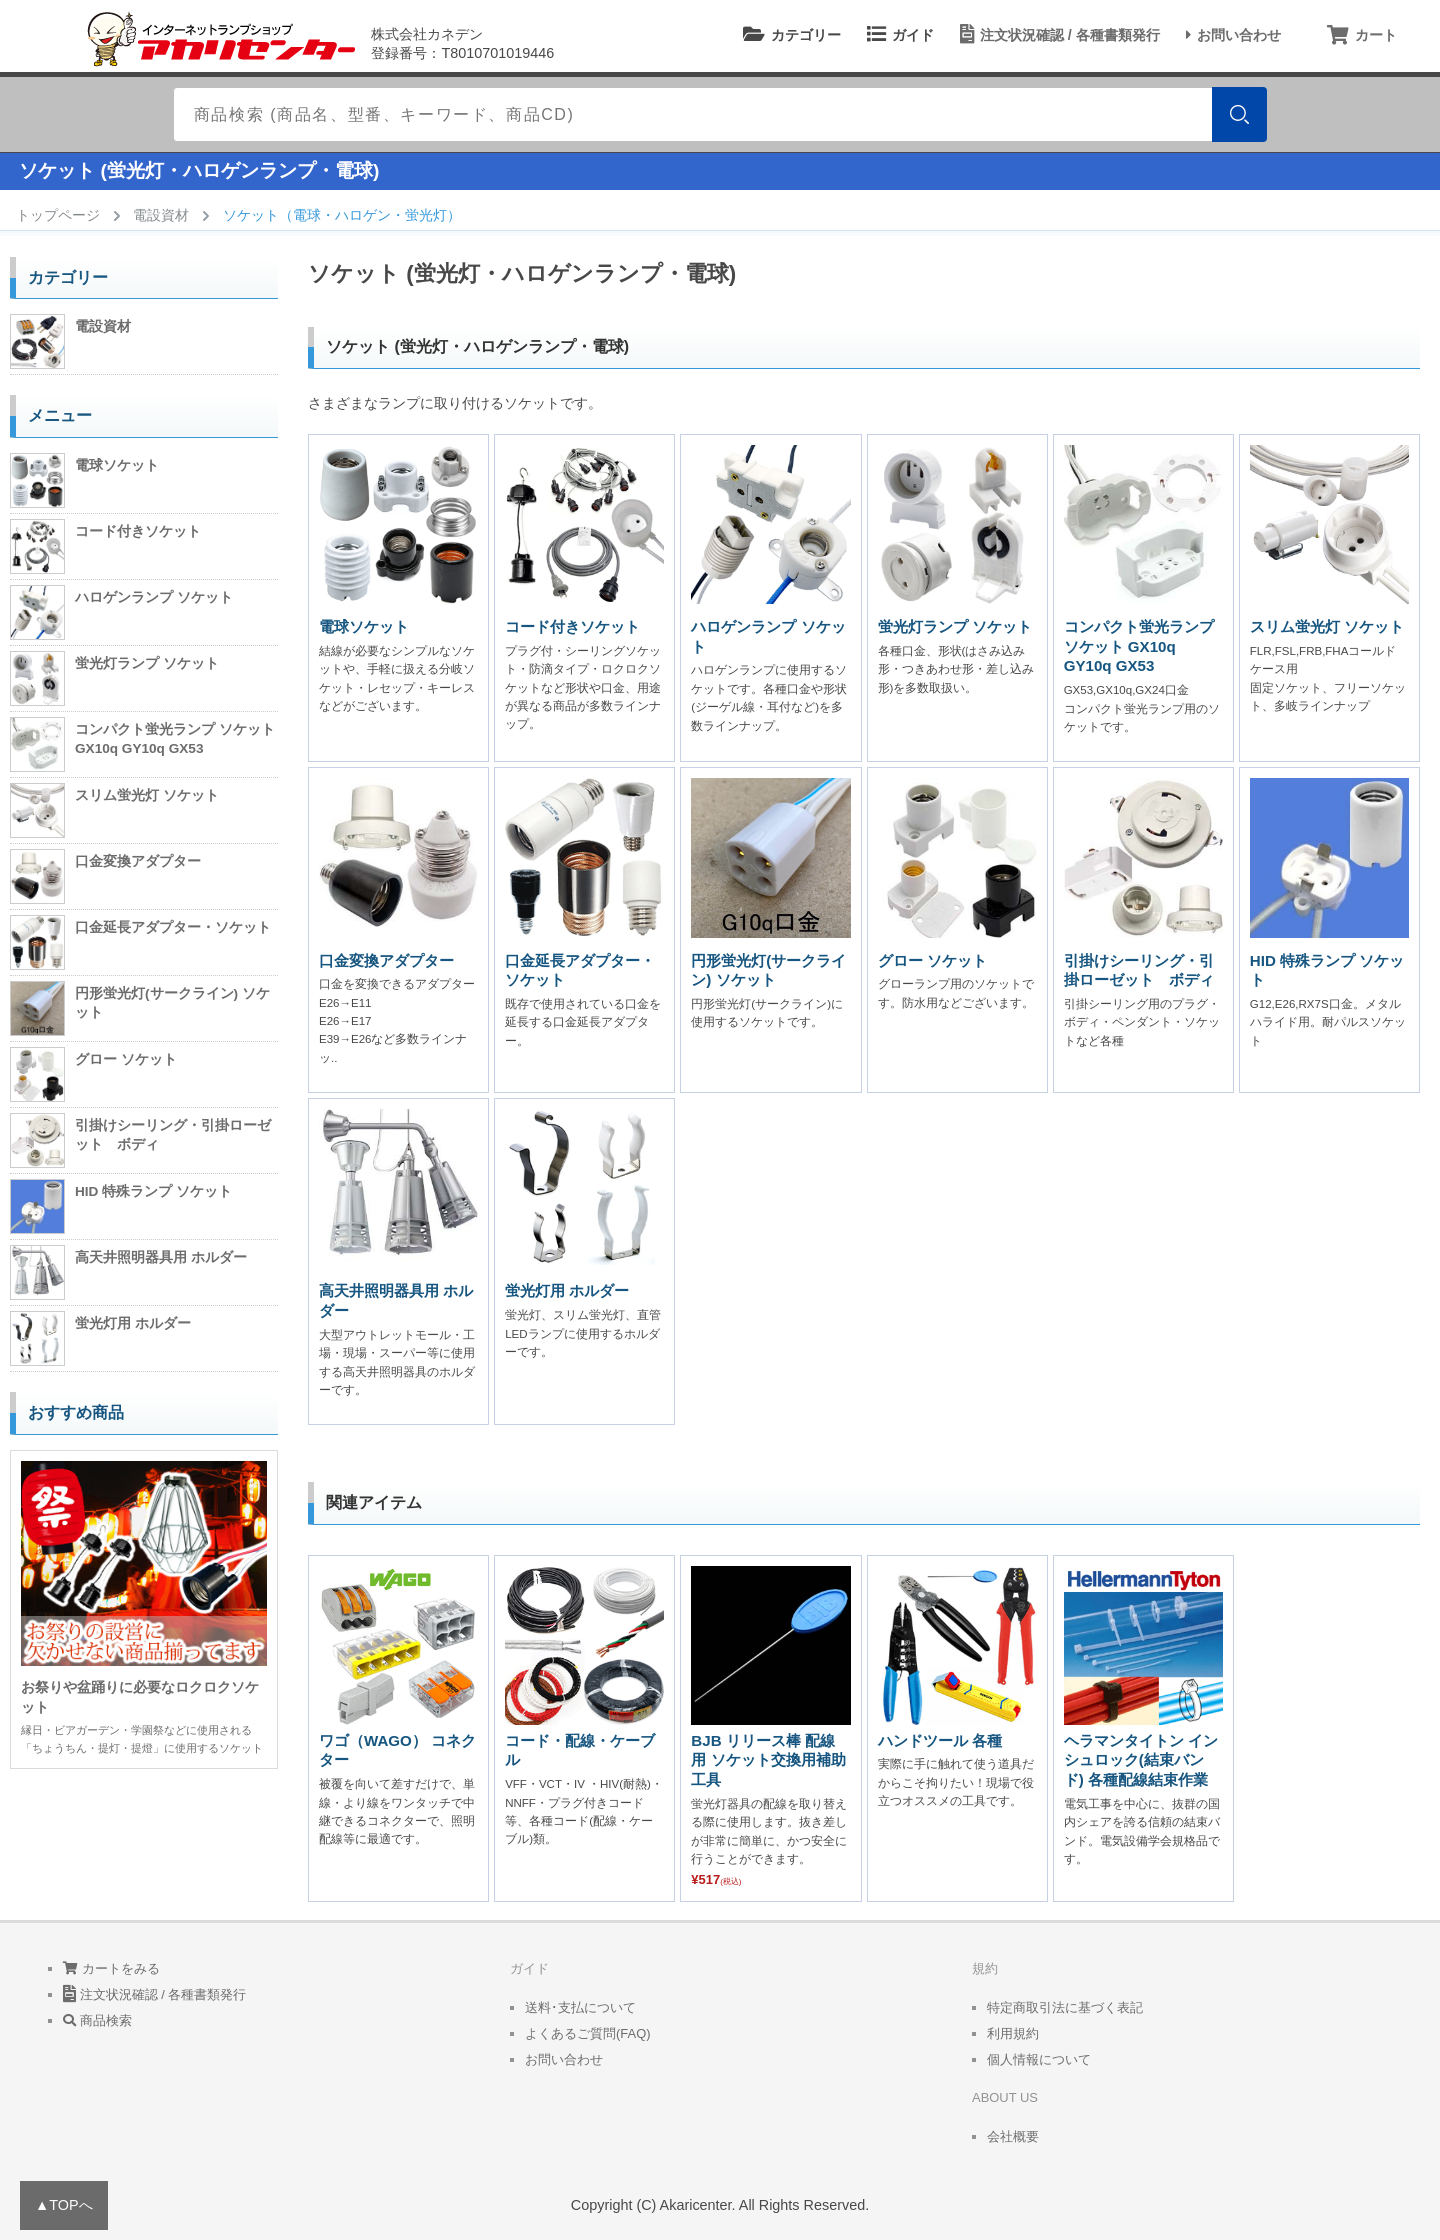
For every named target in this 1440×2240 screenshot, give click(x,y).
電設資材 (161, 215)
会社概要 (1013, 2136)
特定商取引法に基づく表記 (1065, 2007)
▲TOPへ (64, 2205)
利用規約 (1013, 2033)
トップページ (58, 215)
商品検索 (97, 2020)
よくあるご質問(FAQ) (588, 2033)
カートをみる (111, 1968)
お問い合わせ (1230, 35)
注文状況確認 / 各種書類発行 (1057, 35)
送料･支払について (580, 2007)
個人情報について (1039, 2059)
